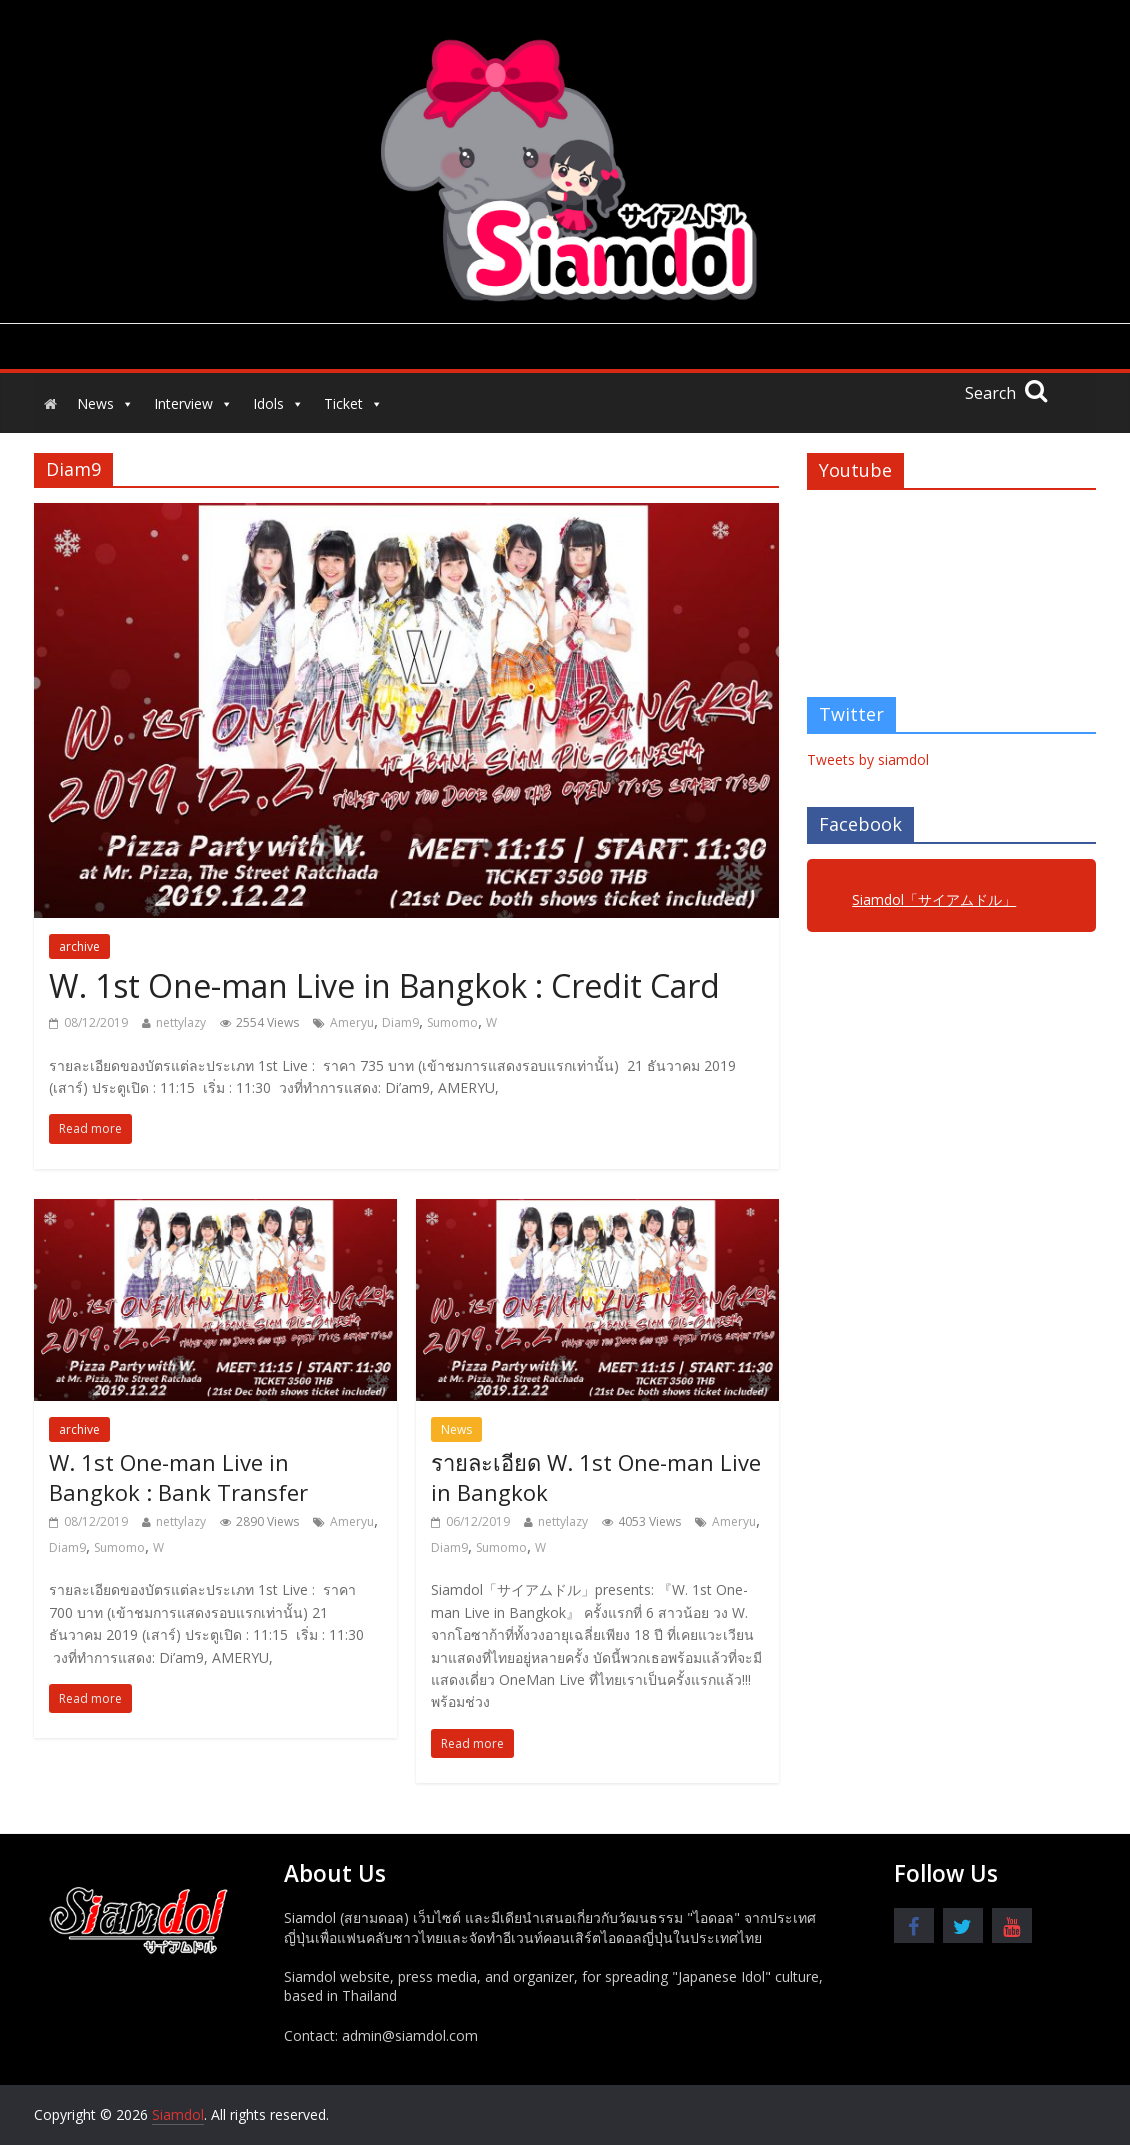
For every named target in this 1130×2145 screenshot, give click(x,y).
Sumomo (452, 1022)
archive (79, 946)
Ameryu (352, 1022)
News (105, 403)
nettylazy (181, 1022)
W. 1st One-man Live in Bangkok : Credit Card (384, 985)
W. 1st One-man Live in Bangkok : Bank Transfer (178, 1477)
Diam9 (400, 1022)
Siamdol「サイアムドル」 (934, 899)
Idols (278, 403)
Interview (193, 403)
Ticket (353, 403)
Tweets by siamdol (868, 759)
